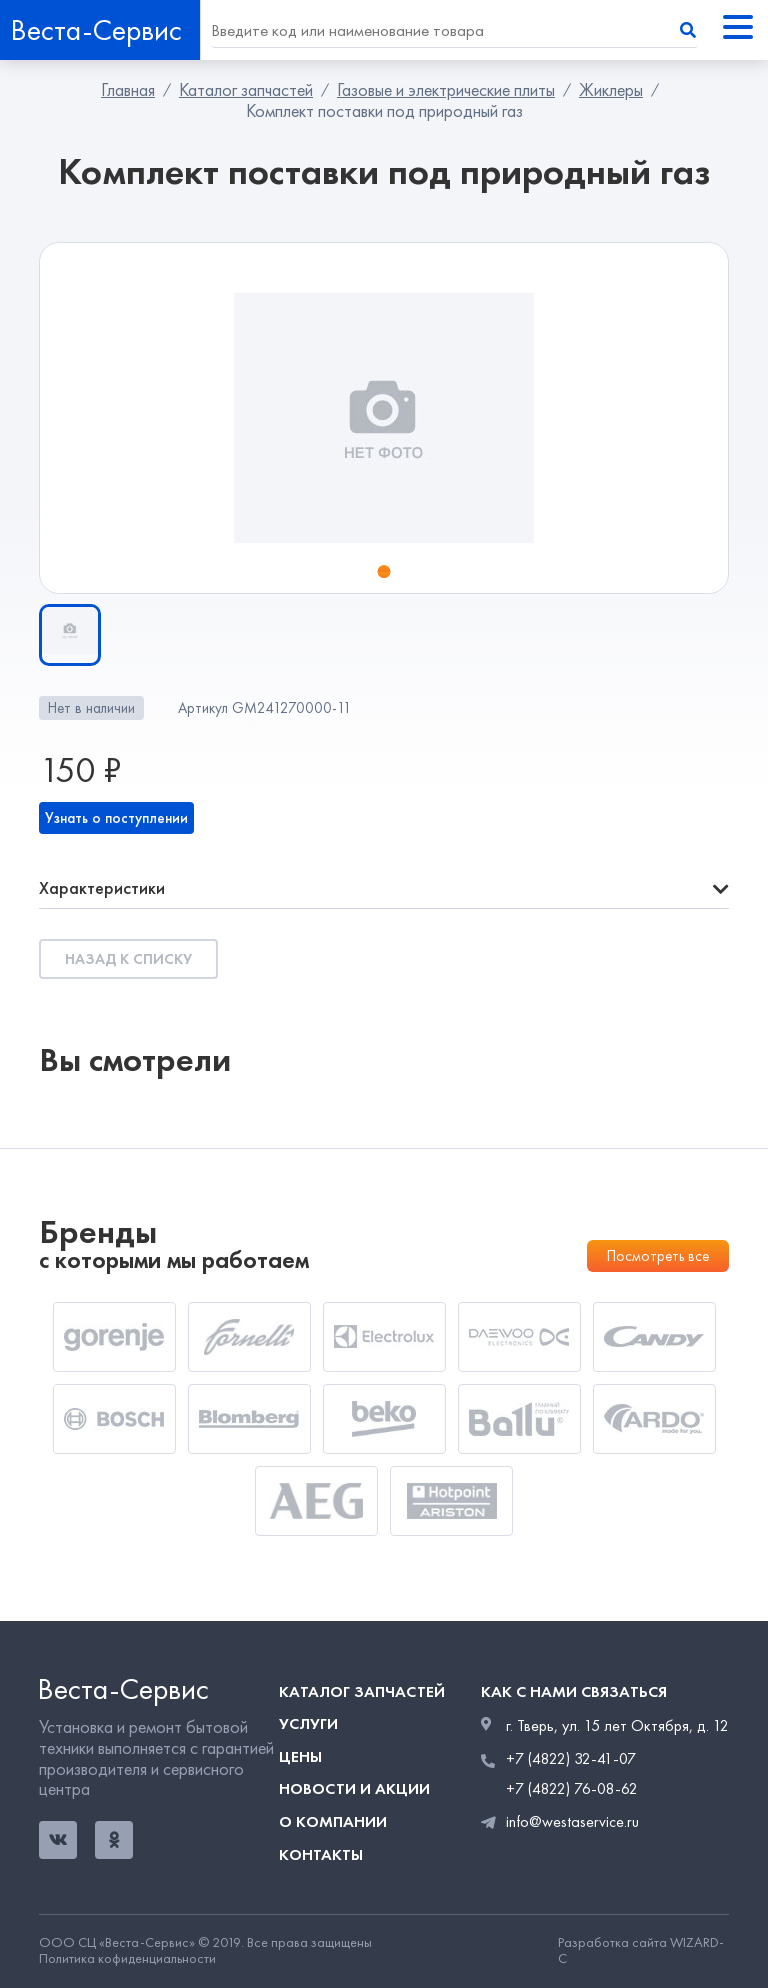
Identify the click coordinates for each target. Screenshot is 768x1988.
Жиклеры (611, 90)
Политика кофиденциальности (127, 1959)
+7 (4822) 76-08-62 (572, 1789)
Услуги (308, 1723)
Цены (300, 1756)
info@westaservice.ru (572, 1821)
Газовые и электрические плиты (446, 90)
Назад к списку (128, 959)
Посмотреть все (658, 1256)
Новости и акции (354, 1788)
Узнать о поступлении (116, 818)
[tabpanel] (384, 418)
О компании (333, 1821)
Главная (128, 90)
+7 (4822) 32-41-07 (571, 1759)
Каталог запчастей (246, 90)
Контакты (321, 1854)
